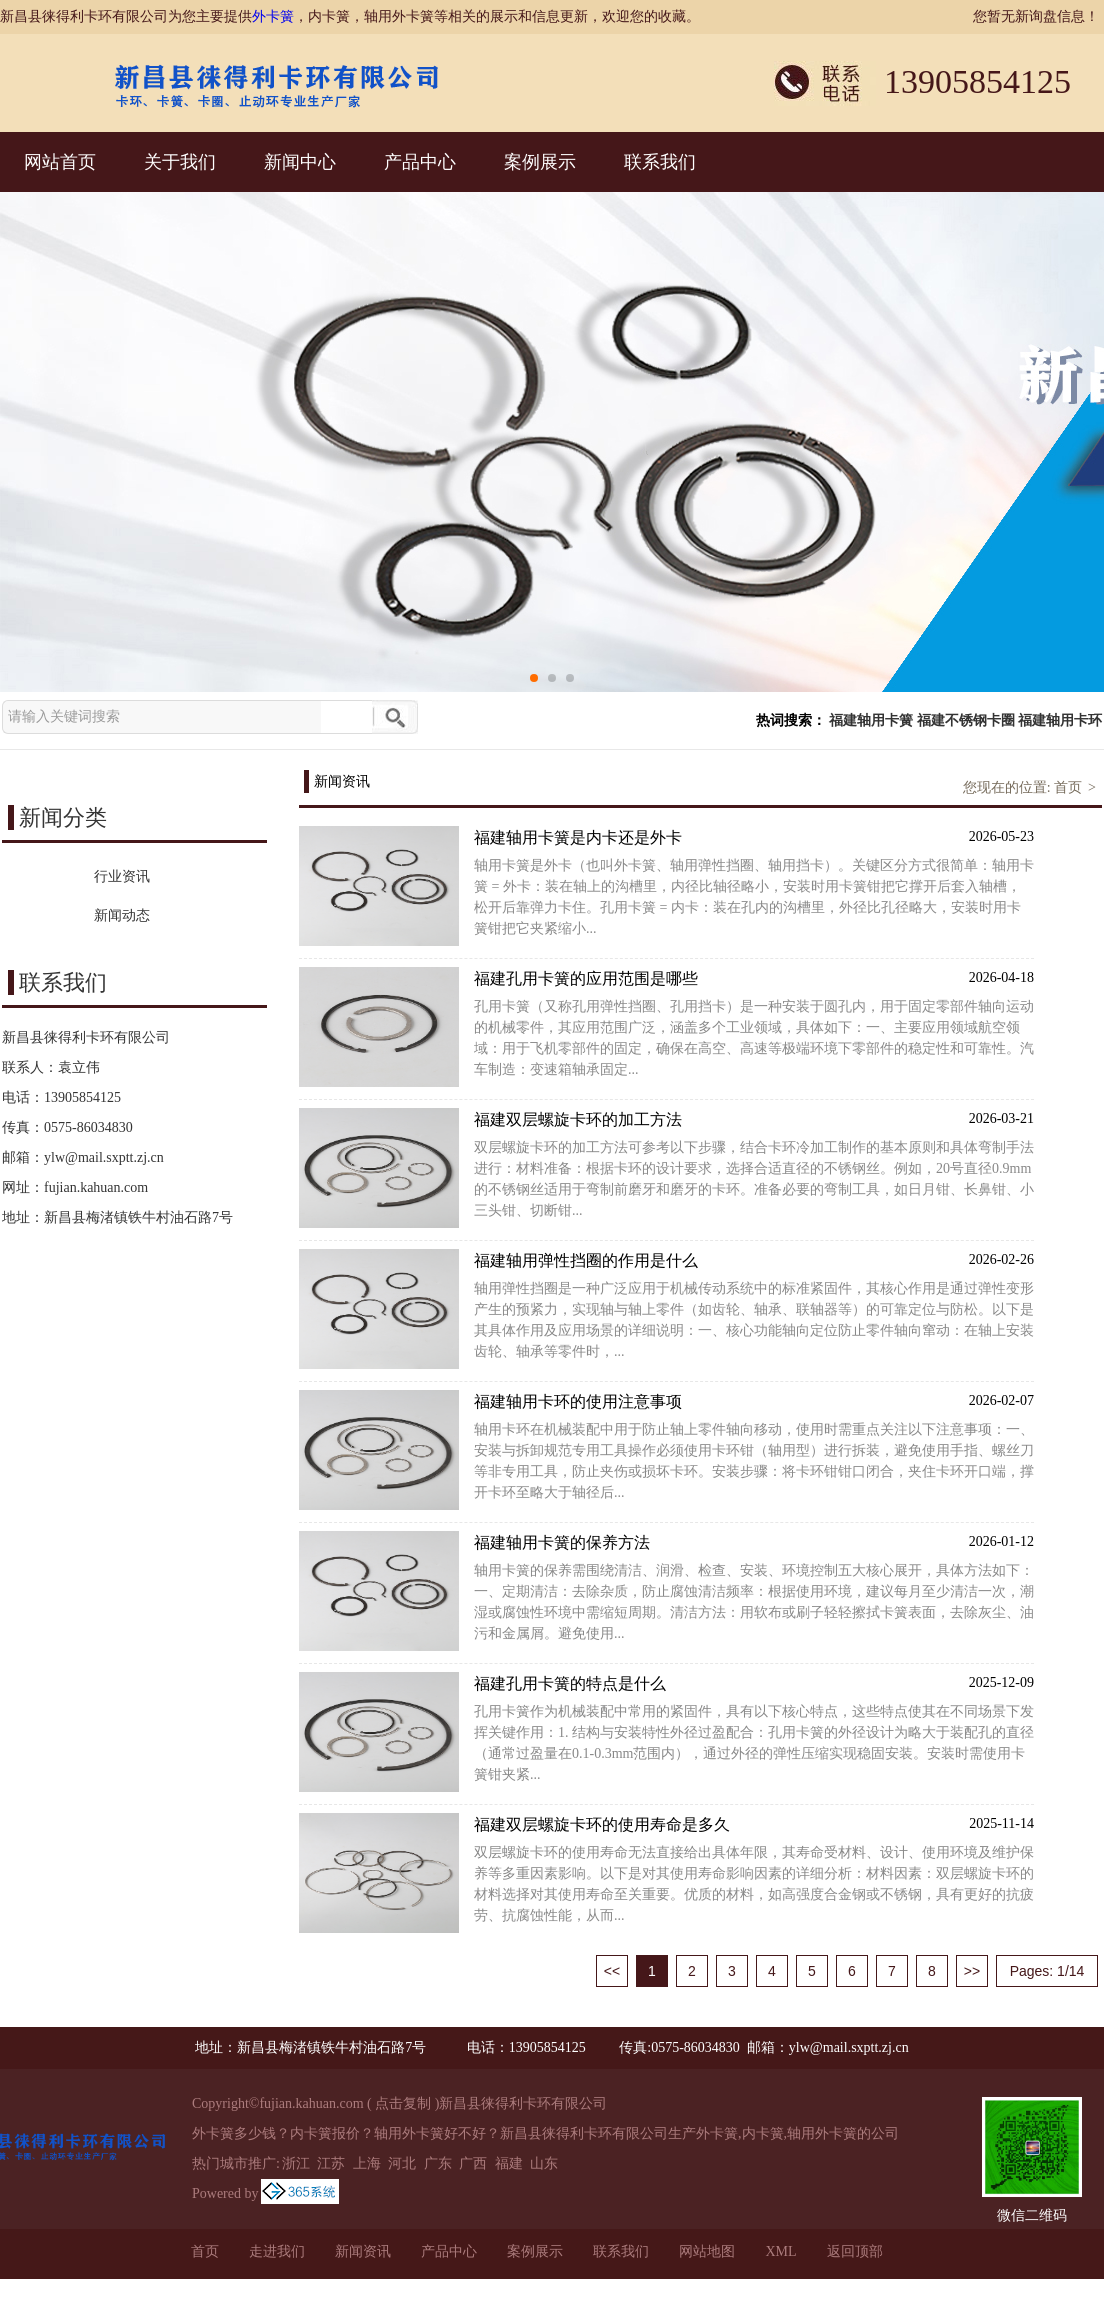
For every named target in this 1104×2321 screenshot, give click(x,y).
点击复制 (403, 2103)
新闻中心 (300, 162)
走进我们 (277, 2251)
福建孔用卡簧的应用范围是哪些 (754, 977)
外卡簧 (273, 16)
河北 (402, 2163)
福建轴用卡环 (1060, 720)
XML (780, 2251)
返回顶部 (855, 2251)
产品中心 (420, 162)
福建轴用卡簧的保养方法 (754, 1541)
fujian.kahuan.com (96, 1187)
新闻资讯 (363, 2251)
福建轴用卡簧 (871, 720)
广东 (438, 2163)
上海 (367, 2163)
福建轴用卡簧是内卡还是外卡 (754, 836)
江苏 (331, 2163)
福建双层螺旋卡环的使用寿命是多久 (754, 1823)
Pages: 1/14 (1047, 1971)
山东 (544, 2163)
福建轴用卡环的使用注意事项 (754, 1400)
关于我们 (180, 162)
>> (972, 1971)
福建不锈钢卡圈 (966, 720)
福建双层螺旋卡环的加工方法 (754, 1118)
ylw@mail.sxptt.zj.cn (104, 1157)
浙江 (296, 2163)
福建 (509, 2163)
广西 (473, 2163)
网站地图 (707, 2251)
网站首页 (60, 162)
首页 (1068, 787)
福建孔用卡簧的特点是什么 (754, 1682)
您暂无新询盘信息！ (1036, 16)
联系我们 (660, 162)
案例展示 (540, 162)
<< (612, 1971)
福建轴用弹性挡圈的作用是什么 (754, 1259)
